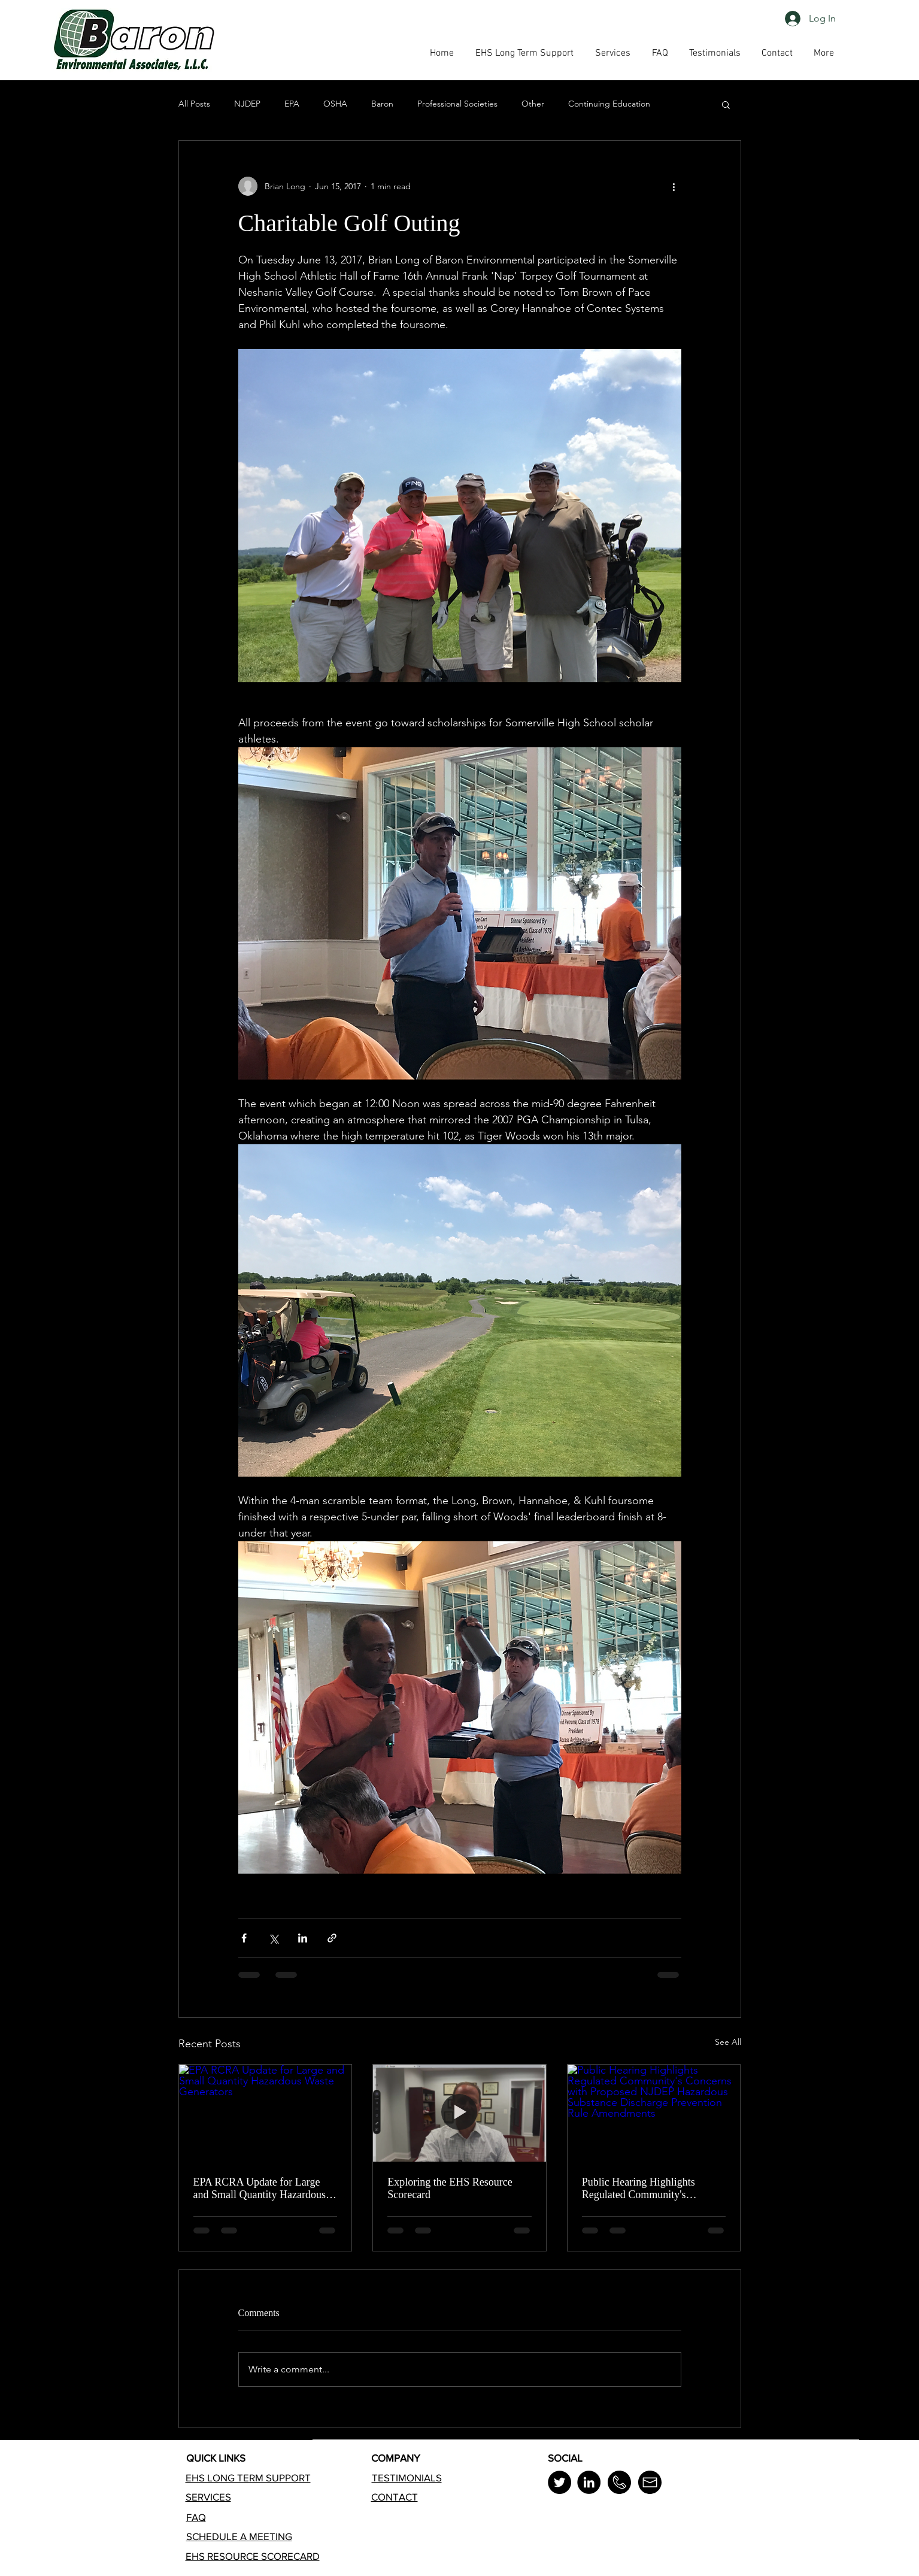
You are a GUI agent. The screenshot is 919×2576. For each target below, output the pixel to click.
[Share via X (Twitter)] (273, 1938)
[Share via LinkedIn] (302, 1938)
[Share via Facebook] (244, 1938)
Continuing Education (609, 103)
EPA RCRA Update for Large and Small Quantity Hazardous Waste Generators (259, 2188)
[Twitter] (559, 2482)
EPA (291, 103)
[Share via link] (332, 1938)
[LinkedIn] (588, 2482)
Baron (382, 103)
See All (728, 2041)
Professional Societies (457, 103)
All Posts (194, 103)
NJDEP (247, 103)
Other (532, 103)
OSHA (335, 103)
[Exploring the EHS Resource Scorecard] (459, 2113)
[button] (659, 53)
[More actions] (674, 186)
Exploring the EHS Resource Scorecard (449, 2188)
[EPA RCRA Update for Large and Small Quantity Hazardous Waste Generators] (265, 2113)
